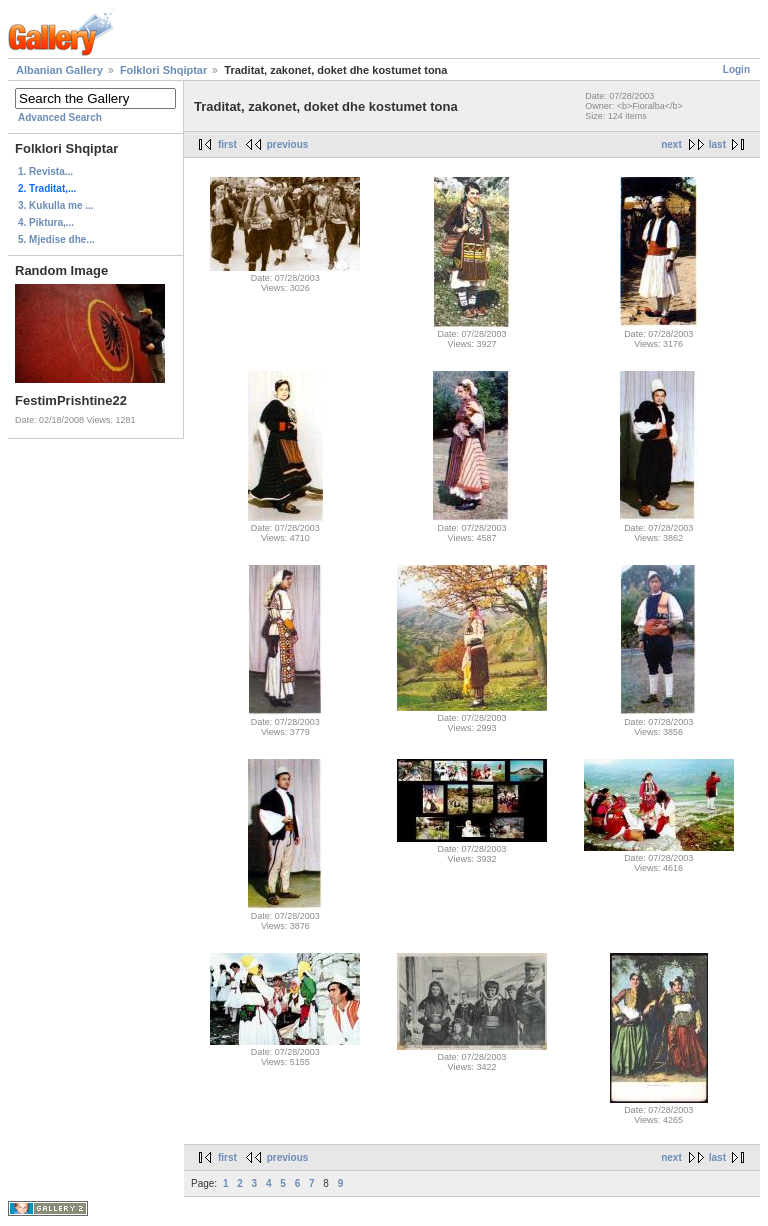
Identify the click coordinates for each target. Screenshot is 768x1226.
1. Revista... (45, 171)
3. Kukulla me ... (56, 205)
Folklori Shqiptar (163, 70)
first (227, 144)
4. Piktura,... (46, 222)
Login (736, 69)
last (717, 144)
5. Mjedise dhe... (56, 239)
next (671, 144)
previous (288, 144)
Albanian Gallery (59, 70)
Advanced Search (60, 117)
